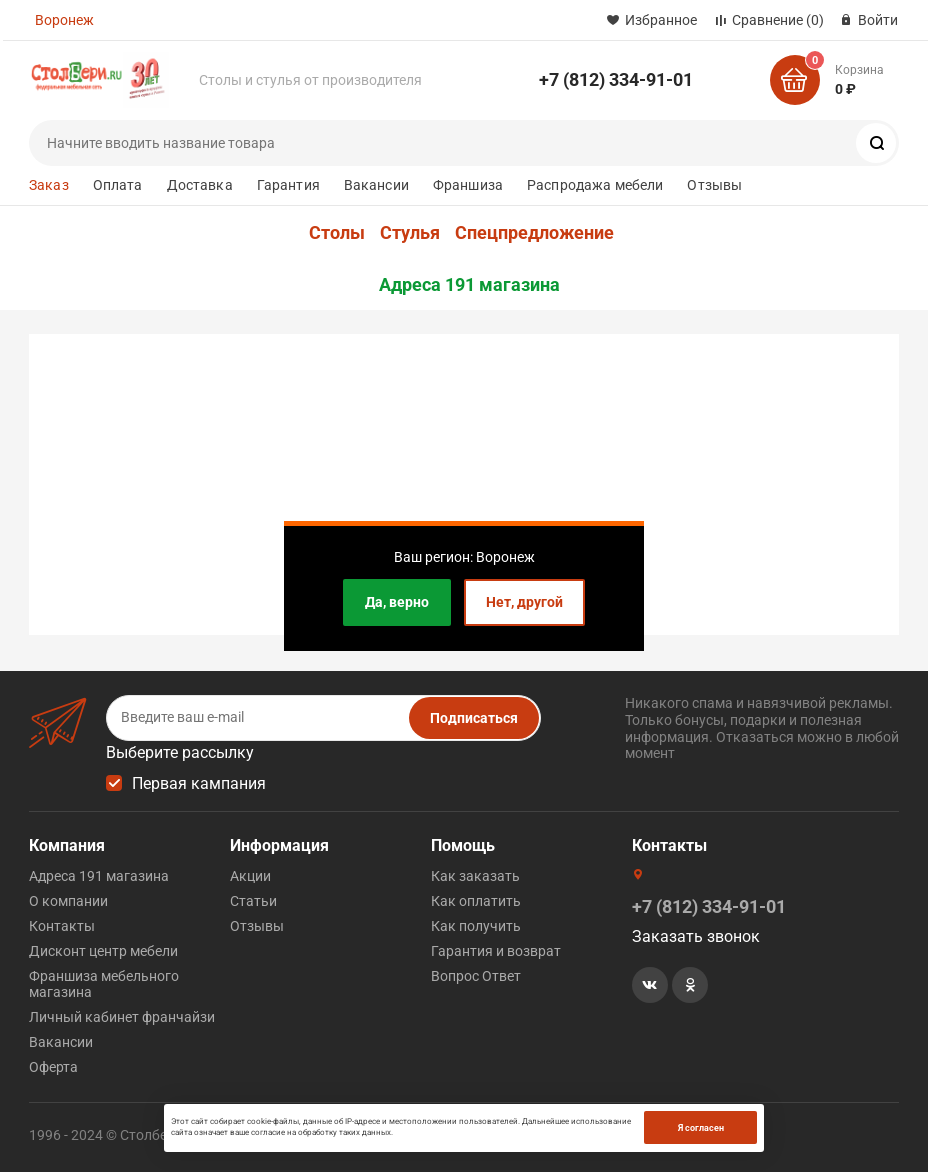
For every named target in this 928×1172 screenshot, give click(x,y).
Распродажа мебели (595, 185)
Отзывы (714, 185)
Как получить (476, 926)
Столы (337, 233)
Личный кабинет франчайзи (122, 1017)
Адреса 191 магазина (469, 285)
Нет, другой (524, 602)
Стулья (410, 233)
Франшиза (468, 185)
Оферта (53, 1067)
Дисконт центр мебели (103, 951)
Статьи (253, 901)
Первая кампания (199, 783)
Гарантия (288, 185)
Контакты (62, 926)
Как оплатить (476, 901)
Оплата (118, 185)
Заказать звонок (696, 936)
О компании (68, 901)
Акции (250, 876)
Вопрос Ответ (476, 976)
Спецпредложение (534, 233)
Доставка (200, 185)
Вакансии (376, 185)
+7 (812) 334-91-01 (616, 79)
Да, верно (397, 602)
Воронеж (64, 20)
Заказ (49, 185)
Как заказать (475, 876)
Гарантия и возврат (496, 951)
